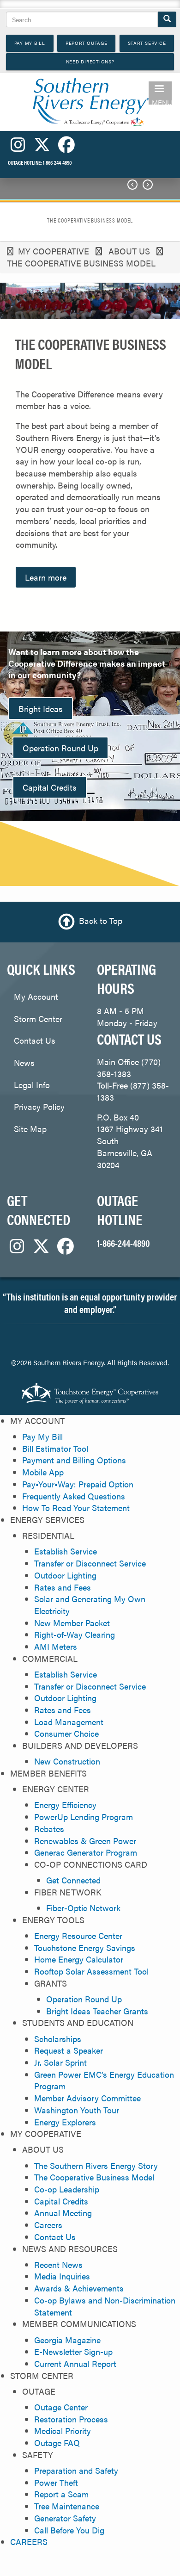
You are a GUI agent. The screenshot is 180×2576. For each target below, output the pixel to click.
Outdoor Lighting (65, 1575)
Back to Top (100, 921)
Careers (48, 2224)
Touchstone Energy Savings (84, 1947)
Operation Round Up (60, 748)
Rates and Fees (62, 1587)
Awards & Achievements (79, 2288)
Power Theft (56, 2482)
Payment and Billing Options (74, 1460)
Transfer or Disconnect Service (90, 1563)
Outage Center (61, 2407)
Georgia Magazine (67, 2340)
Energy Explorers (65, 2122)
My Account (36, 996)
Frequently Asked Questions (73, 1496)
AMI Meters (55, 1646)
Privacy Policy (39, 1106)
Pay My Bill (42, 1436)
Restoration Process (71, 2419)
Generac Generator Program (85, 1852)
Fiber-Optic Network (83, 1907)
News (24, 1062)
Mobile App (43, 1472)
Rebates (49, 1828)
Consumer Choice (66, 1733)
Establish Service (65, 1551)
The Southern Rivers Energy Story (96, 2165)
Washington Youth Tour (76, 2110)
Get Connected (73, 1880)
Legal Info (32, 1084)
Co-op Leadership (66, 2189)
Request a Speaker (68, 2050)
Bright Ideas (40, 708)
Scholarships (57, 2038)
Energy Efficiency (65, 1804)
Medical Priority (62, 2430)
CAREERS (29, 2541)
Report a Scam (61, 2494)
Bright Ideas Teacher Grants (97, 2011)
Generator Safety (65, 2518)
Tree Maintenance (66, 2506)
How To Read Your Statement (76, 1507)
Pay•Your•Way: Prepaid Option (77, 1484)
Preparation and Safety (76, 2470)
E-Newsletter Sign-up (73, 2351)
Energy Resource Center (78, 1935)
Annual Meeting (63, 2212)
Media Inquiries (62, 2276)
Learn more (45, 577)
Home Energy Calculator (78, 1959)
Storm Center (38, 1018)
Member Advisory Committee (87, 2098)
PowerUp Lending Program (83, 1816)
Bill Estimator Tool (55, 1448)
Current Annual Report (75, 2363)
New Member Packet (72, 1623)
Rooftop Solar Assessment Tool (91, 1971)
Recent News (58, 2264)
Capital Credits (50, 787)
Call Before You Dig (69, 2530)
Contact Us (34, 1040)
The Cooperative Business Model (94, 2177)
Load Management (68, 1722)
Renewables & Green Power (85, 1840)
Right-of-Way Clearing (74, 1634)
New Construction (67, 1761)
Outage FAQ (57, 2442)
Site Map (30, 1128)
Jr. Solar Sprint (60, 2062)
